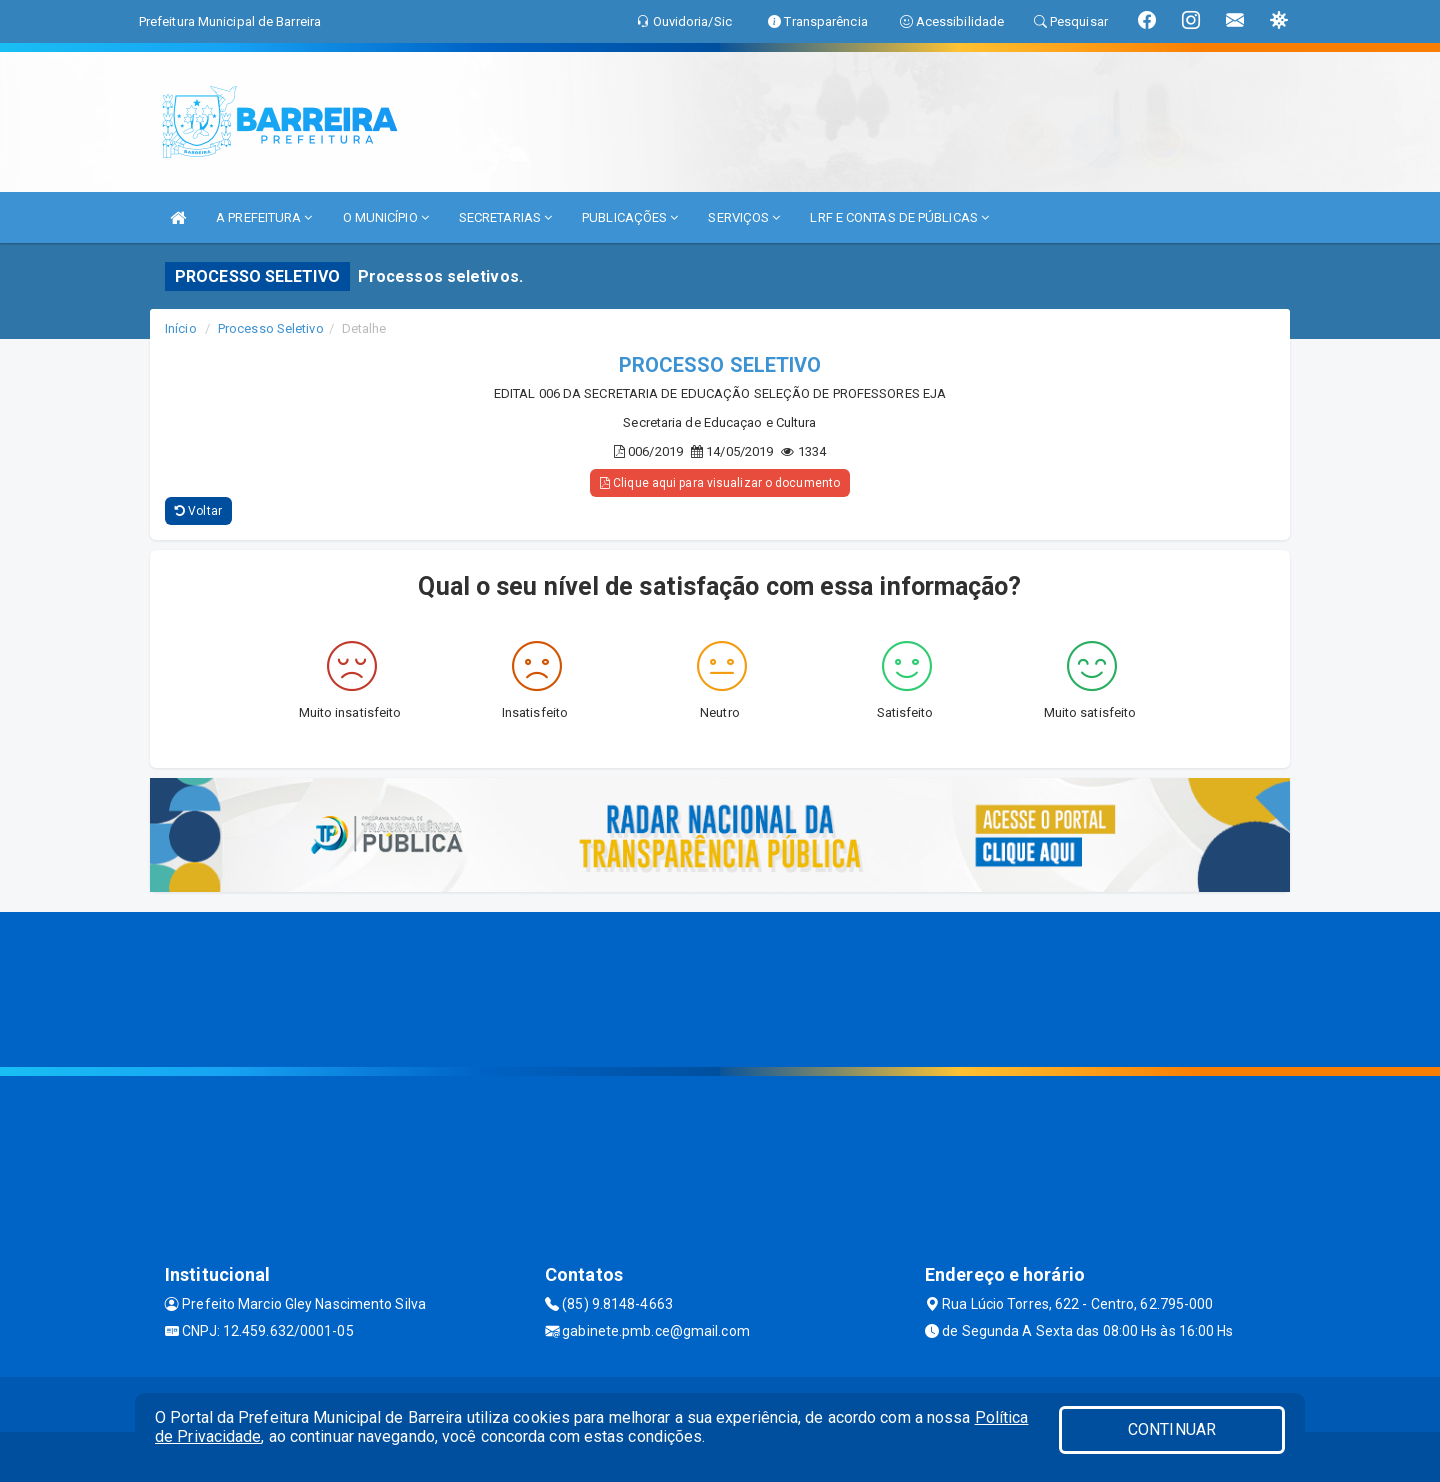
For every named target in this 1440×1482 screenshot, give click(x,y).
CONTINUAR (1172, 1429)
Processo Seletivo (271, 328)
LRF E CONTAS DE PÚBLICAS (899, 217)
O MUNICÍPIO (386, 217)
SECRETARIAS (505, 217)
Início (181, 328)
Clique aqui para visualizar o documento (720, 483)
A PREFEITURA (264, 217)
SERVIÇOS (744, 217)
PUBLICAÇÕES (630, 217)
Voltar (198, 511)
